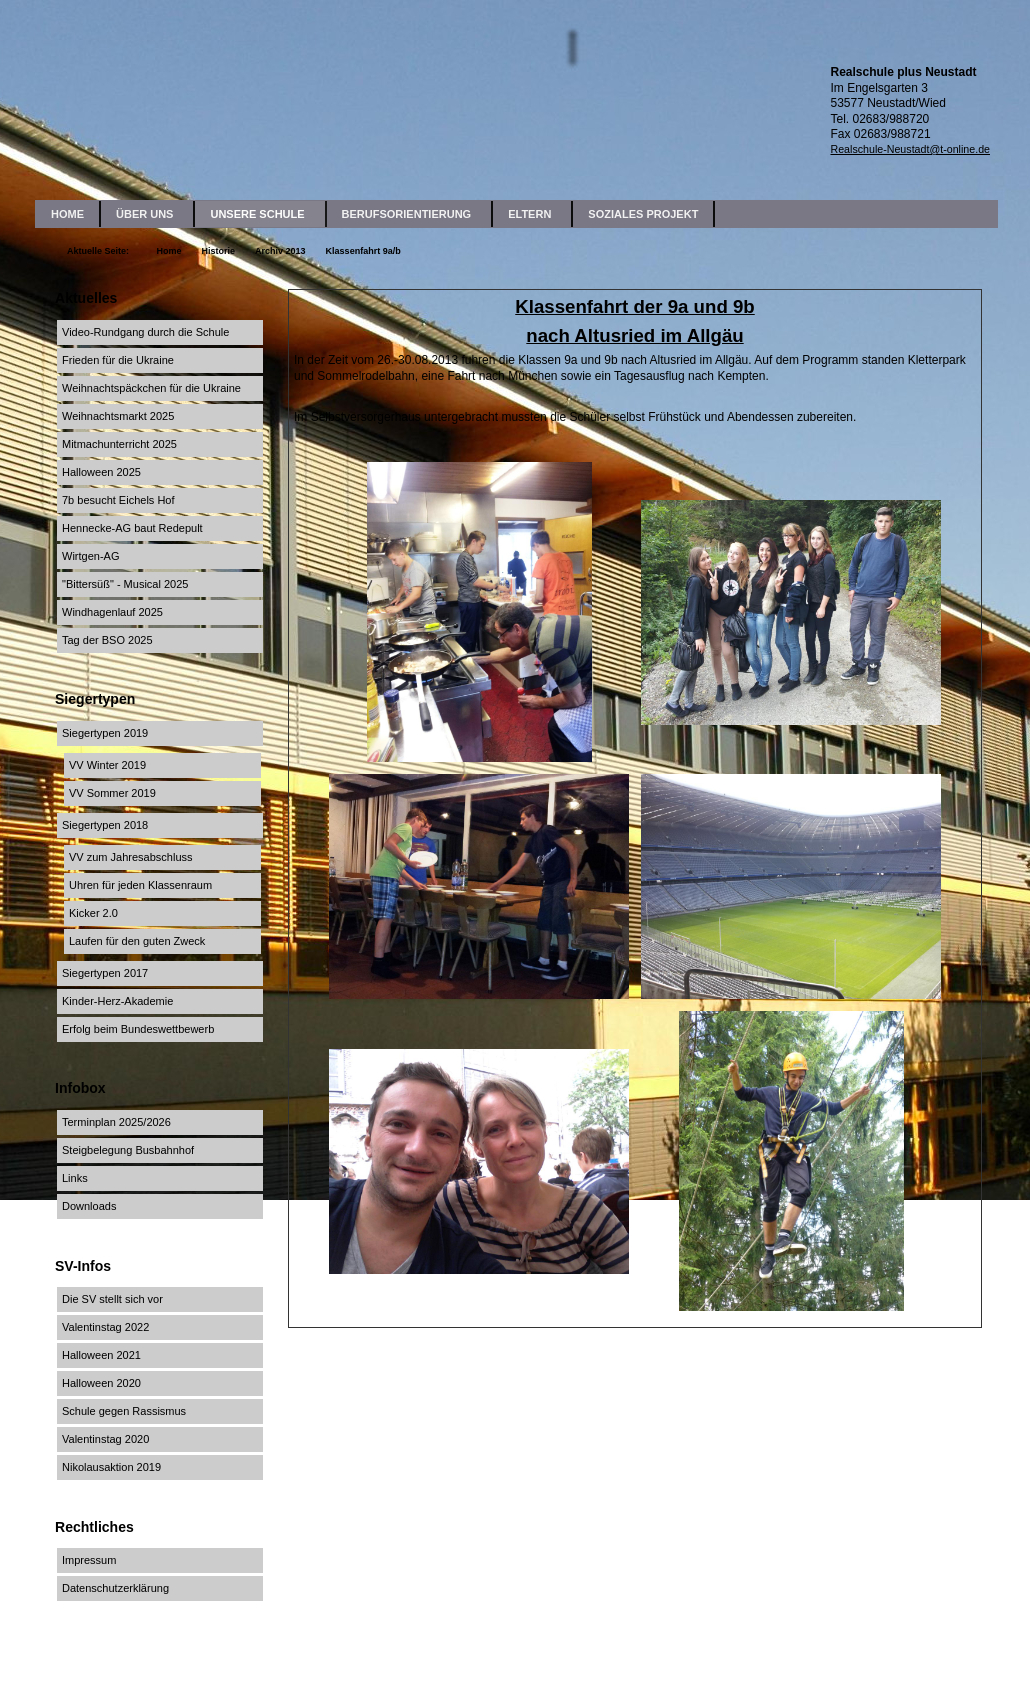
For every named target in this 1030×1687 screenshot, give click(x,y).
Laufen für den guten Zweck (137, 941)
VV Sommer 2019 (112, 793)
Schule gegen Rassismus (124, 1411)
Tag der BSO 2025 (107, 640)
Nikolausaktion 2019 (111, 1467)
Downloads (89, 1206)
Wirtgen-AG (90, 556)
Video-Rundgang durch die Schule (145, 332)
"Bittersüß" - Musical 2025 (125, 584)
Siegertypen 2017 (105, 973)
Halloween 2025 (101, 472)
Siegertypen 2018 (105, 825)
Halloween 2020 (101, 1383)
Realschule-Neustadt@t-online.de (910, 149)
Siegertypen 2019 (105, 733)
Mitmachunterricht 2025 (119, 444)
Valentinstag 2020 (105, 1439)
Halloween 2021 (101, 1355)
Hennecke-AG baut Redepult (132, 528)
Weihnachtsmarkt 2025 (118, 416)
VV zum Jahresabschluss (131, 857)
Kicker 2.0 (93, 913)
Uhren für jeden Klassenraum (140, 885)
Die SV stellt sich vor (112, 1299)
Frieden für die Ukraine (118, 360)
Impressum (89, 1560)
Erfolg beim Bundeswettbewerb (138, 1029)
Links (75, 1178)
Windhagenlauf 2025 (112, 612)
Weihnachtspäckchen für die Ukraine (151, 388)
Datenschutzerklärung (115, 1588)
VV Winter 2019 (107, 765)
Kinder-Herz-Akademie (117, 1001)
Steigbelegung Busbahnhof (128, 1150)
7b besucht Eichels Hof (118, 500)
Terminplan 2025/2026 (116, 1122)
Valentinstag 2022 (105, 1327)
